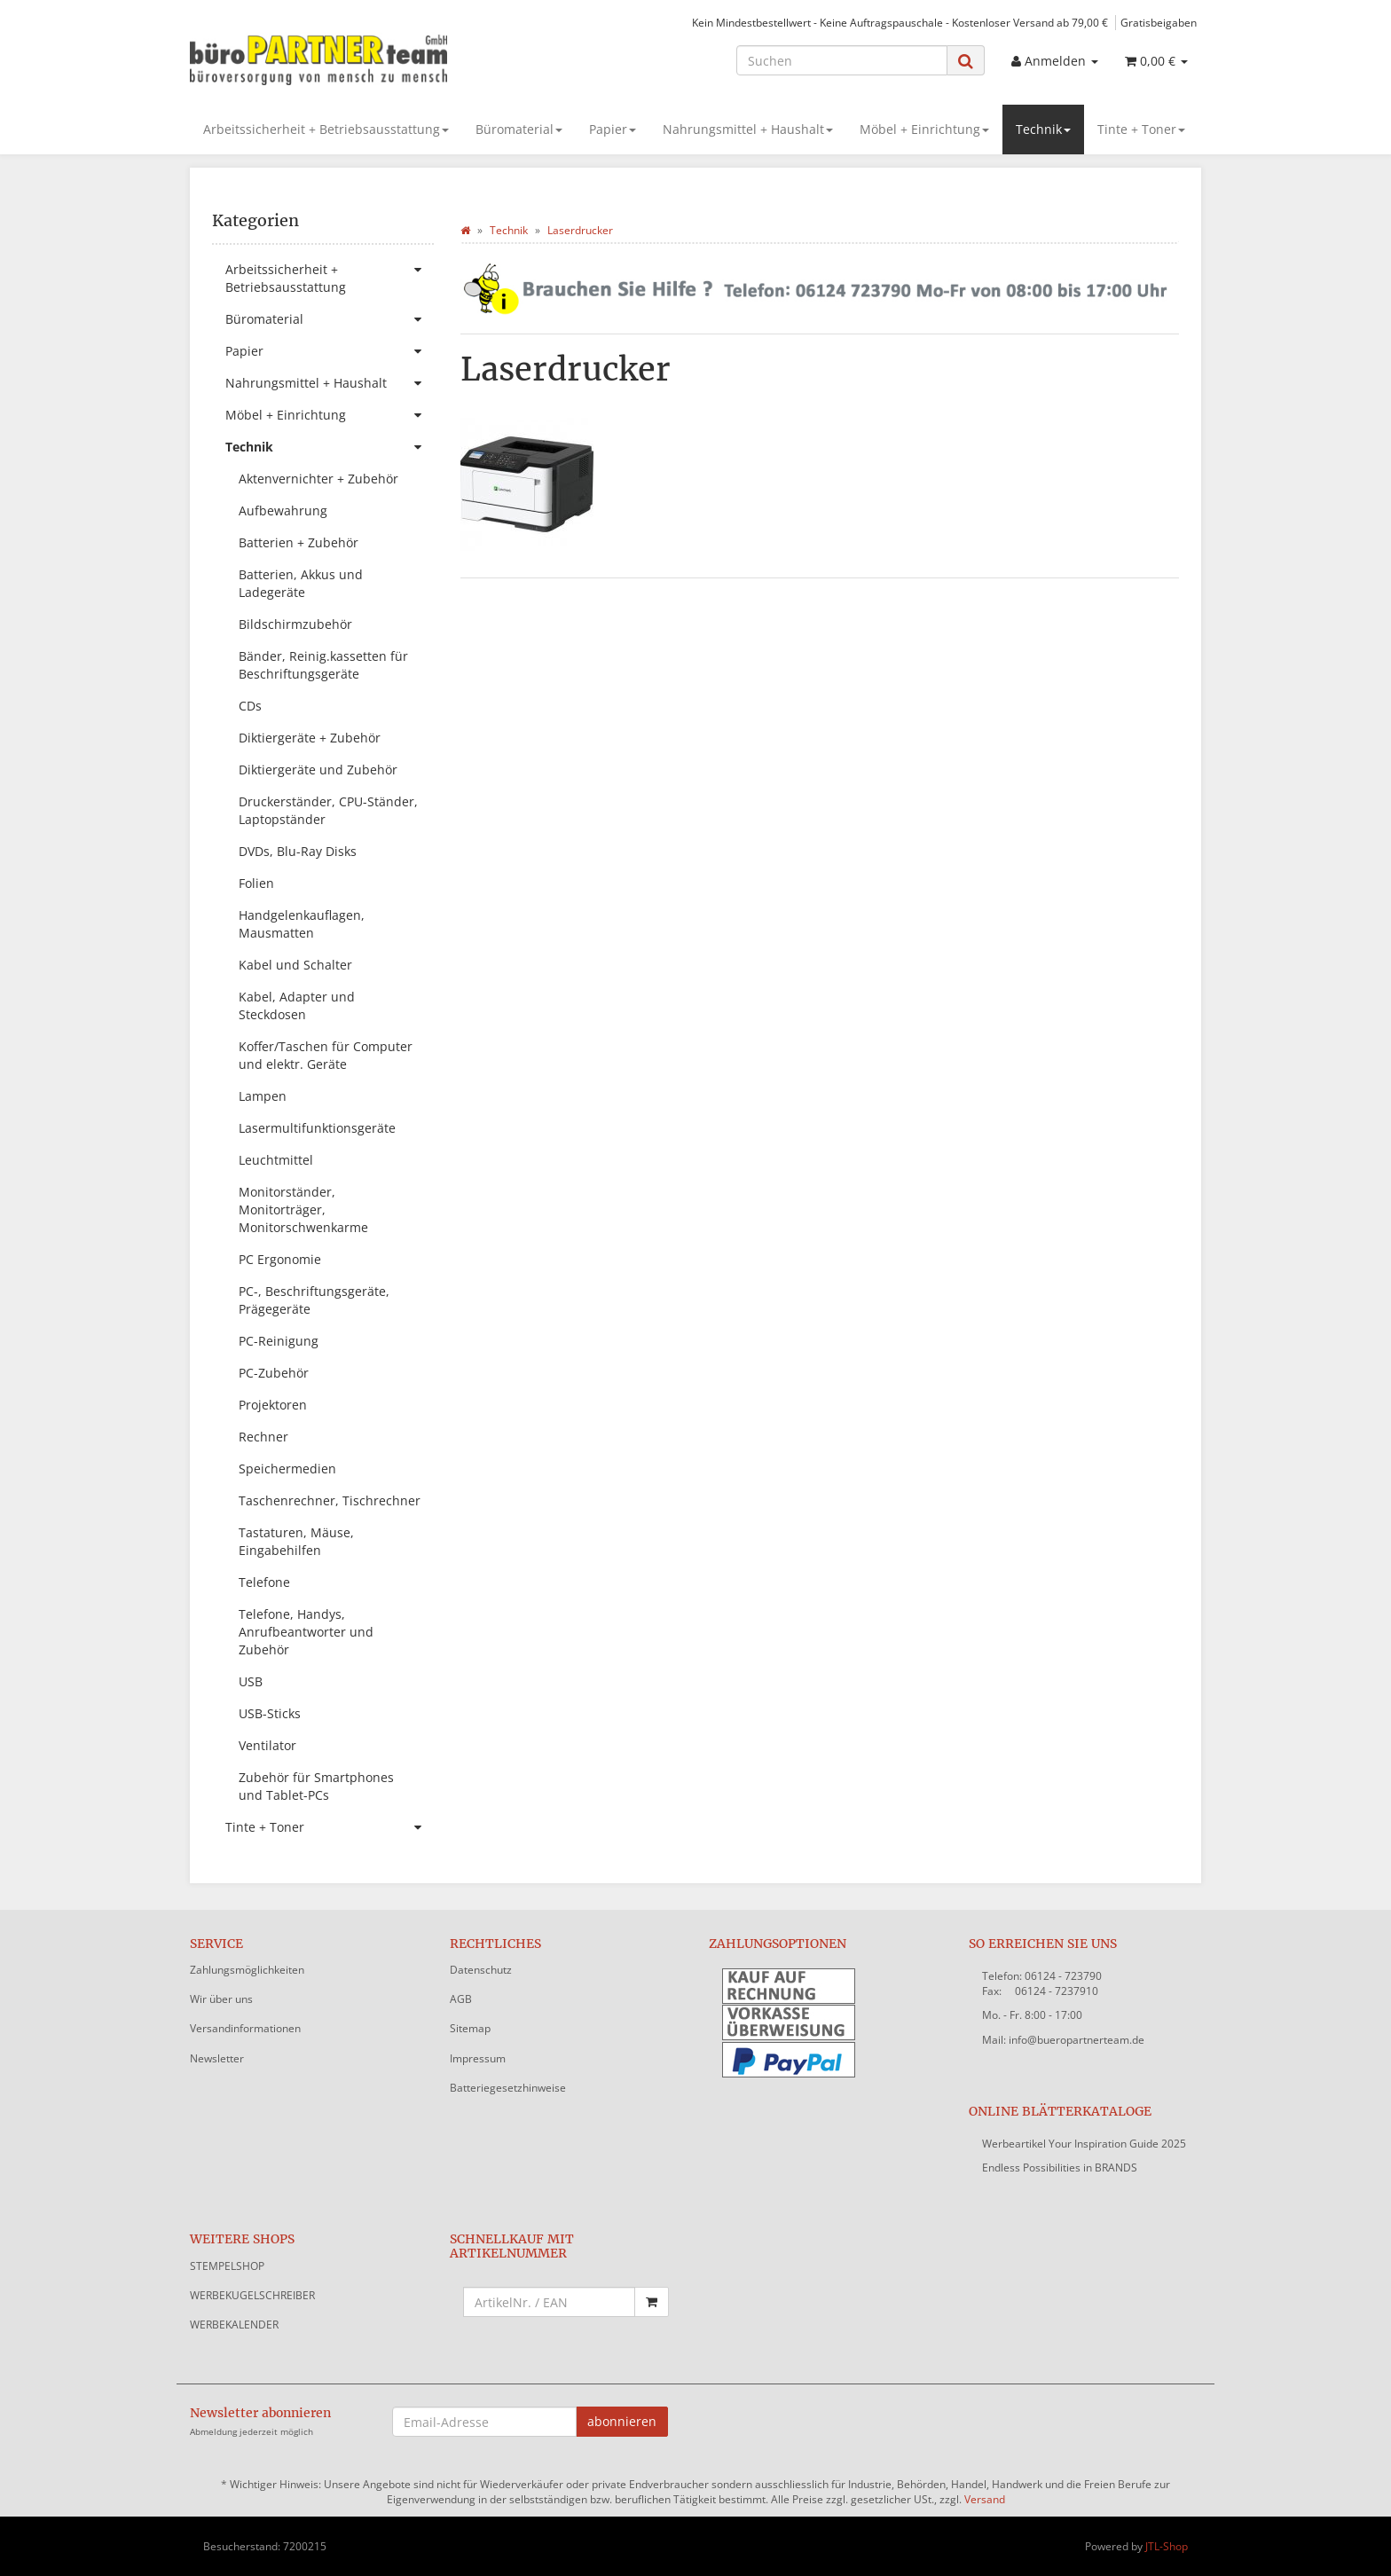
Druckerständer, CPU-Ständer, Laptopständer (328, 810)
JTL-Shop (1166, 2546)
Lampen (263, 1096)
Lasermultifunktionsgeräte (317, 1127)
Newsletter (217, 2058)
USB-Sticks (270, 1713)
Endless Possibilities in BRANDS (1059, 2167)
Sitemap (470, 2028)
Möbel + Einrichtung (924, 129)
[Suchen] (841, 60)
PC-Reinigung (278, 1340)
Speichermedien (287, 1468)
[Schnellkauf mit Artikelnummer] (549, 2302)
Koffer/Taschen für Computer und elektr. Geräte (326, 1055)
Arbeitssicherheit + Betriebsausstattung (326, 129)
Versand (984, 2499)
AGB (461, 1999)
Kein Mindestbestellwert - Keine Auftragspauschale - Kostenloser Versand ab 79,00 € (900, 22)
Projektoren (273, 1404)
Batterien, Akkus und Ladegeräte (301, 583)
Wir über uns (221, 1999)
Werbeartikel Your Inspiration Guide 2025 (1084, 2143)
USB (251, 1681)
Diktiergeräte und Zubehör (318, 769)
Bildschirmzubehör (295, 624)
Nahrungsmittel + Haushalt (748, 129)
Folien (256, 883)
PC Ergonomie (280, 1259)
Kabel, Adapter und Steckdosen (297, 1005)
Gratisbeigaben (1158, 22)
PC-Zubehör (274, 1372)
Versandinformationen (245, 2028)
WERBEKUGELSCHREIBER (252, 2295)
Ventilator (267, 1745)
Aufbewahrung (283, 510)
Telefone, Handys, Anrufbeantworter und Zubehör (306, 1632)
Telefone (264, 1582)
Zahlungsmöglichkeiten (247, 1969)
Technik (1043, 129)
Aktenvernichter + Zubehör (318, 478)
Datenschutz (481, 1969)
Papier (612, 129)
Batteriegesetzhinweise (508, 2087)
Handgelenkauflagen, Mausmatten (302, 924)
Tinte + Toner (1141, 129)
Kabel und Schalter (295, 964)
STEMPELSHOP (227, 2266)
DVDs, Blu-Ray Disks (298, 851)
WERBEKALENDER (234, 2324)
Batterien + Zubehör (298, 542)
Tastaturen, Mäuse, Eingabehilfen (296, 1541)
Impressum (478, 2058)
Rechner (263, 1436)
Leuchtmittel (276, 1159)
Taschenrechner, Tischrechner (329, 1500)
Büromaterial (518, 129)
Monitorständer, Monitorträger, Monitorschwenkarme (303, 1209)
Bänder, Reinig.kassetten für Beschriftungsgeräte (323, 665)
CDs (250, 705)
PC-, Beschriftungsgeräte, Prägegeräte (314, 1300)
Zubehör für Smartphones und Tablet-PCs (316, 1786)
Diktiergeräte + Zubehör (310, 737)
